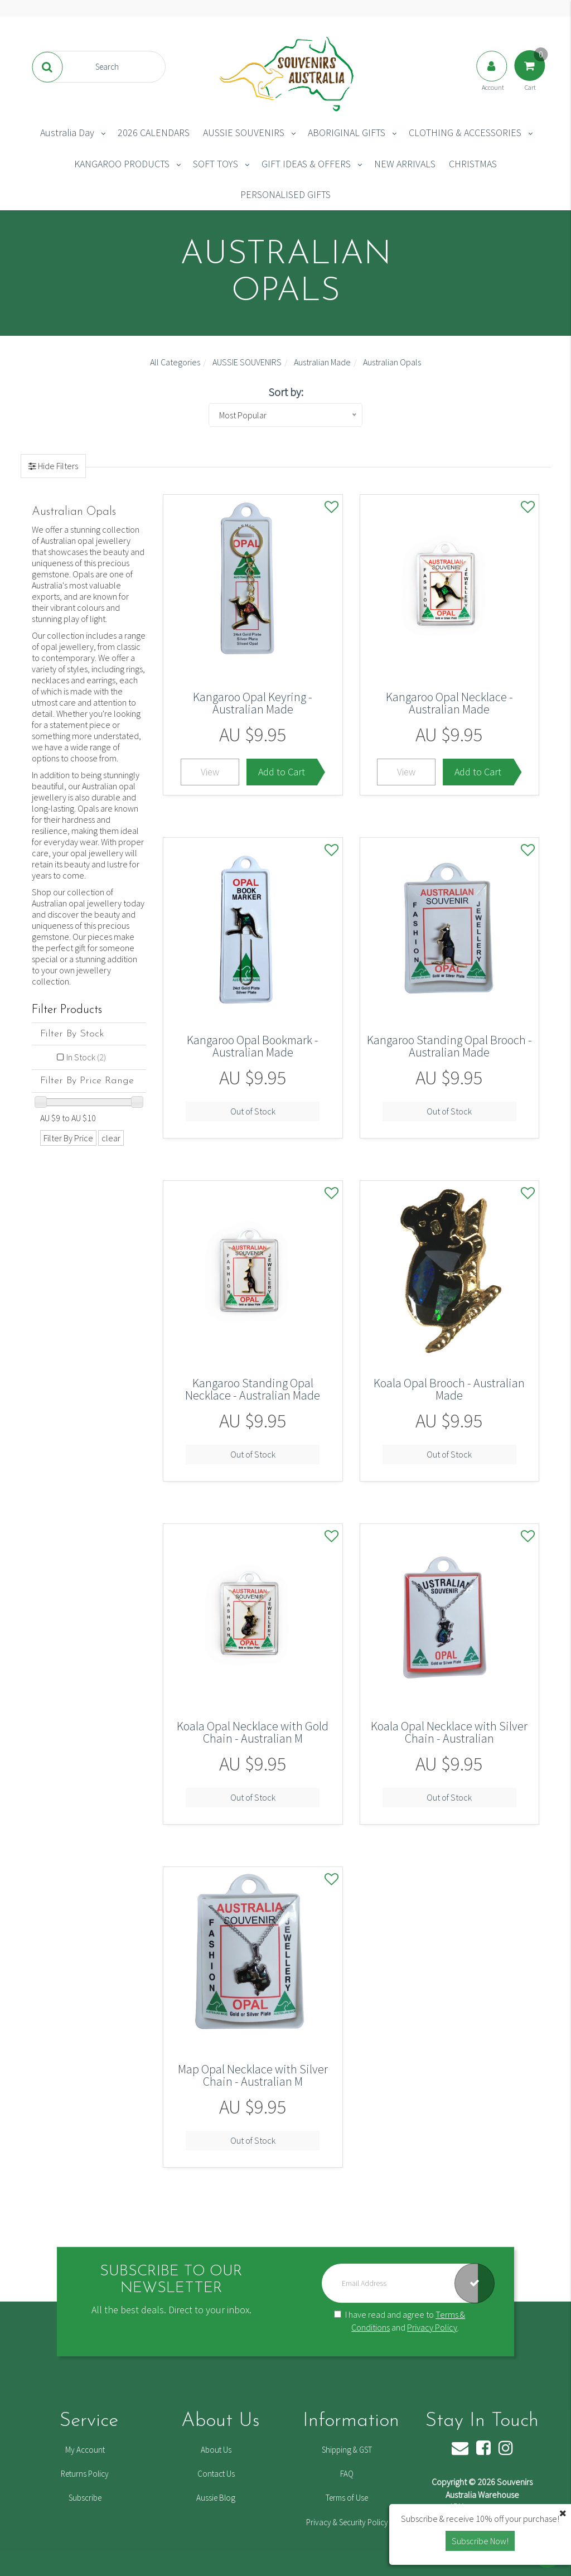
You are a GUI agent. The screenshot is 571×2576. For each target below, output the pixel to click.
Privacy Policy (432, 2327)
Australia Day (67, 132)
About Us (216, 2449)
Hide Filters (57, 465)
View (210, 771)
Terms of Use (347, 2497)
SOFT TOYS (215, 163)
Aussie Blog (215, 2497)
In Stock (86, 1057)
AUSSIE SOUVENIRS (243, 132)
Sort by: (285, 392)
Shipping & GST (347, 2449)
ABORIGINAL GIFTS (346, 132)
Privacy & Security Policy (347, 2522)
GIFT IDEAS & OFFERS (306, 163)
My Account (85, 2449)
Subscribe (85, 2497)
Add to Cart (281, 771)
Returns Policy (85, 2473)
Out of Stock (252, 1111)
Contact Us (216, 2473)
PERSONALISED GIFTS (285, 194)
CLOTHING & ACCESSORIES (465, 132)
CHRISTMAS (473, 163)
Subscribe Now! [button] (480, 2540)
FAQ (347, 2473)
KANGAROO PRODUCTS (122, 163)
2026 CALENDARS (154, 132)
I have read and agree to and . (399, 2321)
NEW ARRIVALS (404, 163)
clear (110, 1138)
